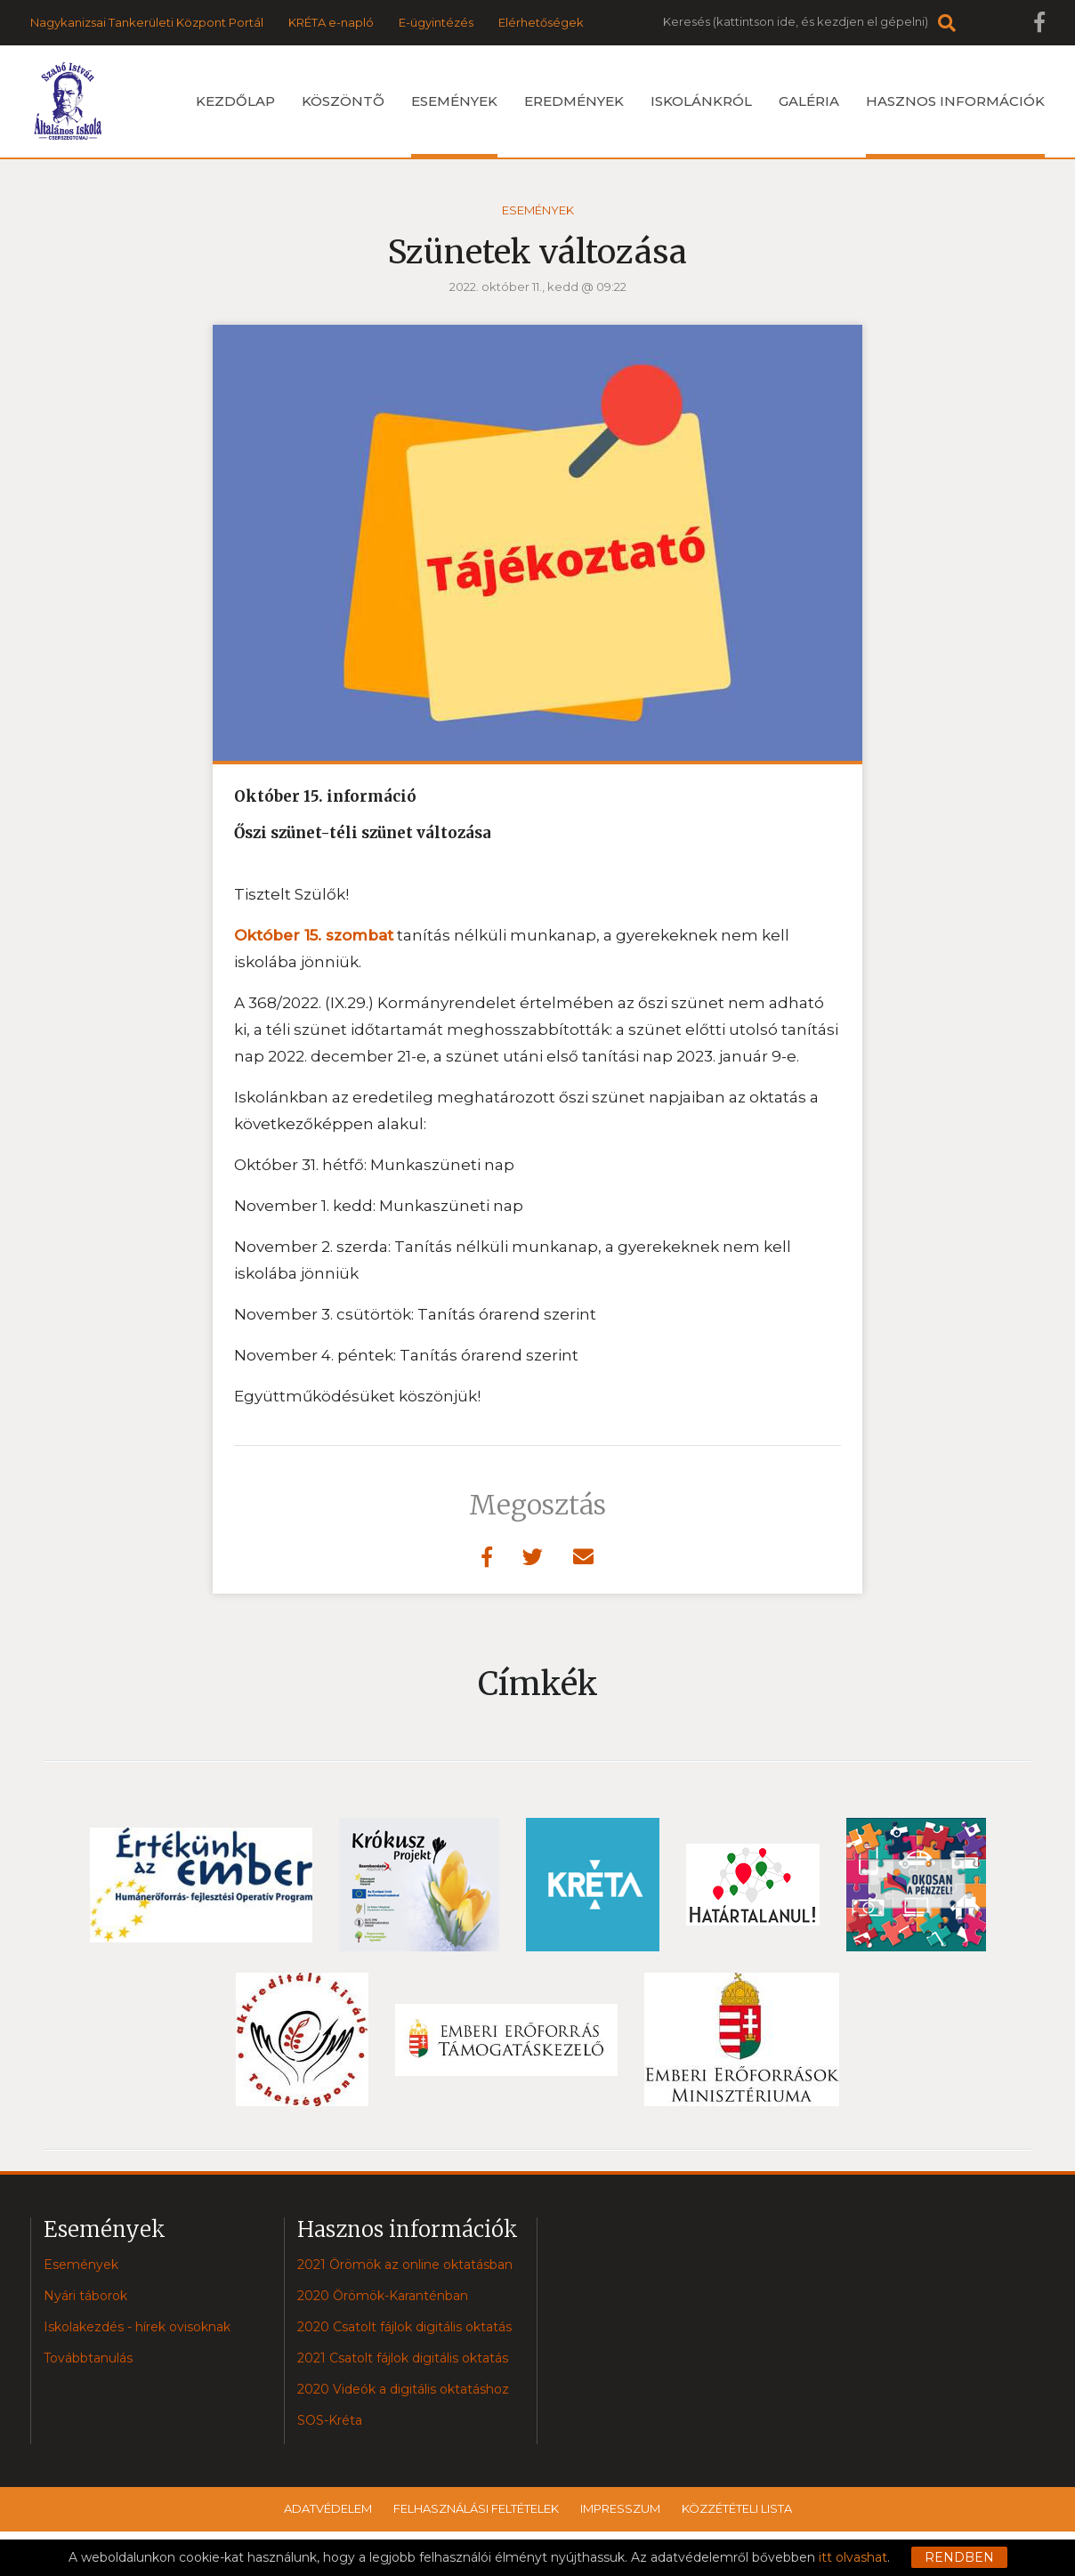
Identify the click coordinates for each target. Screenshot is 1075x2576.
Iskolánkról (701, 101)
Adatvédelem (328, 2508)
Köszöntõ (343, 101)
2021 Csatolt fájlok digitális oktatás (402, 2358)
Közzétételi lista (737, 2508)
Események (454, 125)
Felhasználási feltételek (476, 2508)
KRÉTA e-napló (331, 22)
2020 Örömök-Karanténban (382, 2296)
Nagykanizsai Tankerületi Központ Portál (146, 22)
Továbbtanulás (88, 2358)
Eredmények (574, 101)
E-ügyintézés (436, 22)
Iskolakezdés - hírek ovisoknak (137, 2327)
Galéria (809, 101)
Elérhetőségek (541, 22)
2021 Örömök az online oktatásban (405, 2265)
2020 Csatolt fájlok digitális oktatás (404, 2327)
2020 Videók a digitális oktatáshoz (403, 2389)
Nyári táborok (85, 2296)
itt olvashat (853, 2557)
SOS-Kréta (329, 2420)
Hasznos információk (955, 125)
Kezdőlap (235, 101)
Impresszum (620, 2508)
